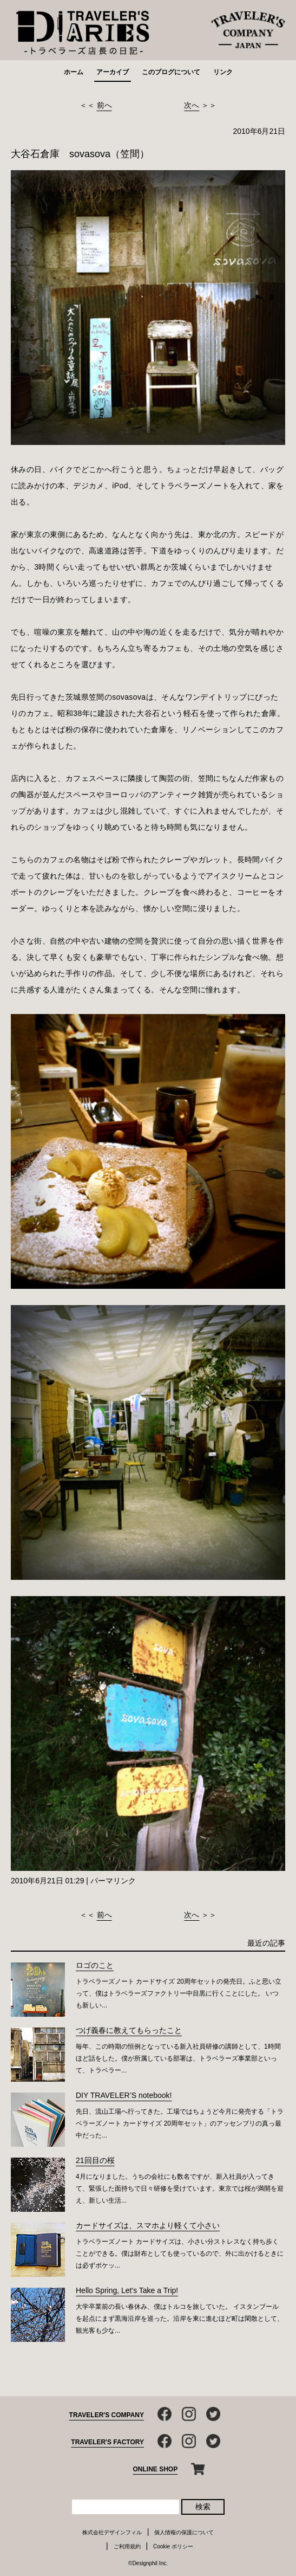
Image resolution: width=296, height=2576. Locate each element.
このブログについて (171, 72)
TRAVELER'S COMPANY (106, 2415)
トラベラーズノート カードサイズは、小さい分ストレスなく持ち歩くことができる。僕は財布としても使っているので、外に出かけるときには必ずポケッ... (180, 2253)
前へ (104, 105)
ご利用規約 (127, 2546)
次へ (191, 105)
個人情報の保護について (184, 2532)
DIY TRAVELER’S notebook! (124, 2095)
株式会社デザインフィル (112, 2532)
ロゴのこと (95, 1965)
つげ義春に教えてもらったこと (129, 2030)
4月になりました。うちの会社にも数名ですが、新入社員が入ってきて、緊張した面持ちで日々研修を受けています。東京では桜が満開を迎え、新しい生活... (180, 2188)
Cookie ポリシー (173, 2546)
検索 (203, 2506)
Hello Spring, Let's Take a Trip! (127, 2290)
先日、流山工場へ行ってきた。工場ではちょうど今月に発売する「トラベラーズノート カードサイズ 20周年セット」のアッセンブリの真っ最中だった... (180, 2123)
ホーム (73, 72)
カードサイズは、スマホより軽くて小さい (148, 2225)
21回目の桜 (95, 2160)
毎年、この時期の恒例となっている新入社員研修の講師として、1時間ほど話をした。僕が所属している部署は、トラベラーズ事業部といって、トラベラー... (178, 2058)
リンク (223, 72)
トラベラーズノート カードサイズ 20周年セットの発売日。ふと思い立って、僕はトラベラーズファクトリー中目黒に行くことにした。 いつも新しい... (178, 1993)
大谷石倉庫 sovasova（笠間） (80, 154)
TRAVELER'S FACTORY (107, 2442)
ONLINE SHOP (155, 2469)
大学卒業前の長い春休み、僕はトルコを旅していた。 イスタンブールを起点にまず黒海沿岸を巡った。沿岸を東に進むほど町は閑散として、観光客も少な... (180, 2318)
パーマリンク (113, 1880)
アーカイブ (112, 72)
